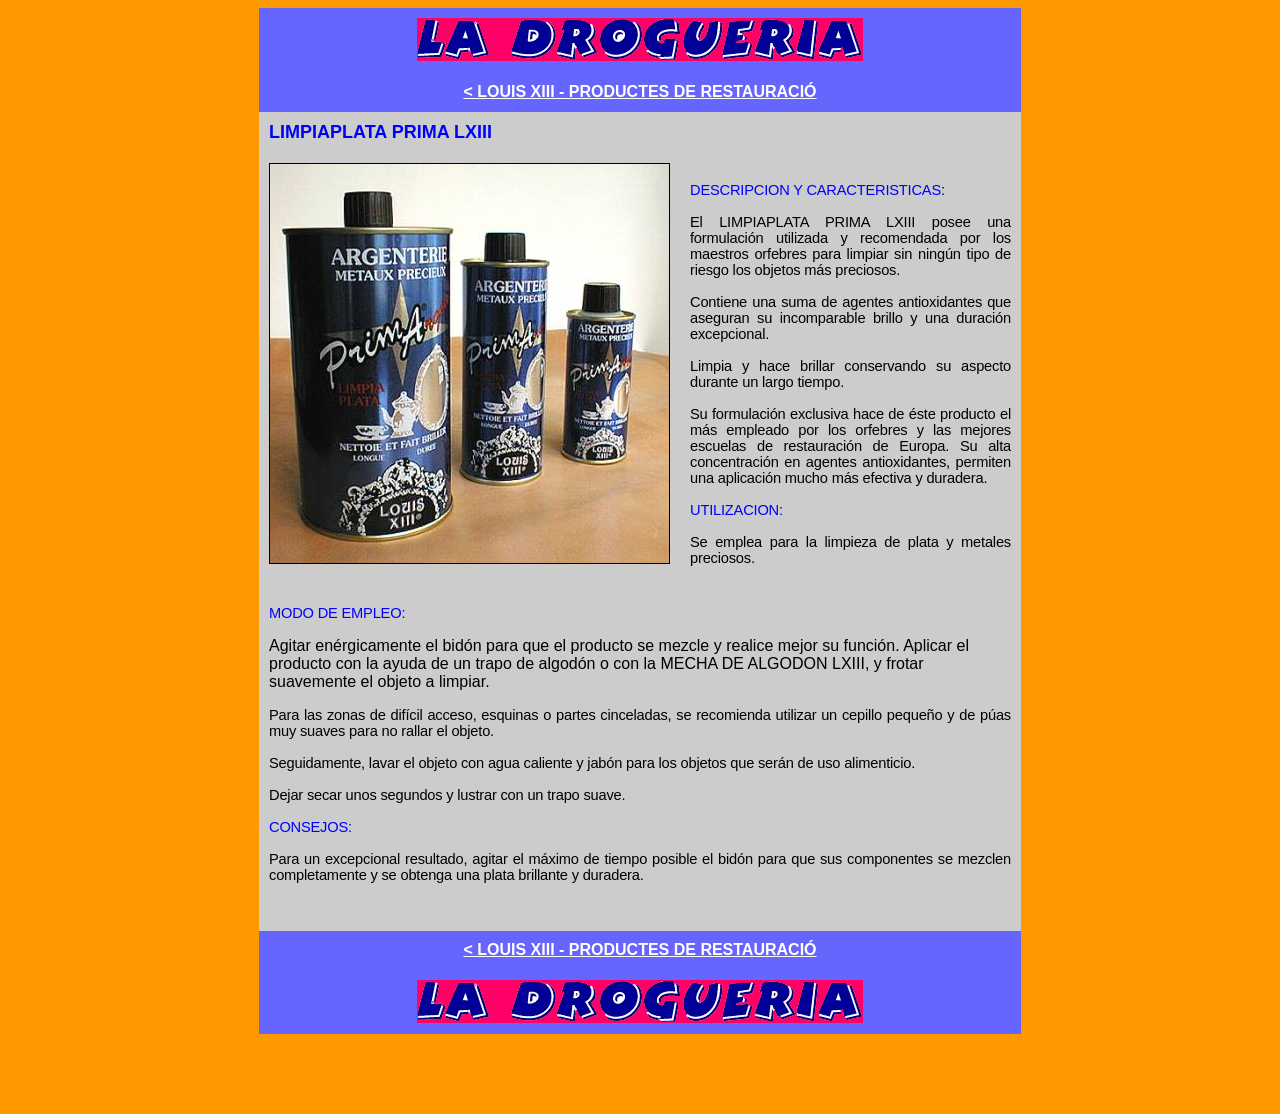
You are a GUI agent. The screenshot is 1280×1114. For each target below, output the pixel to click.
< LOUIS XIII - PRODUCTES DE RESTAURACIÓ (639, 91)
